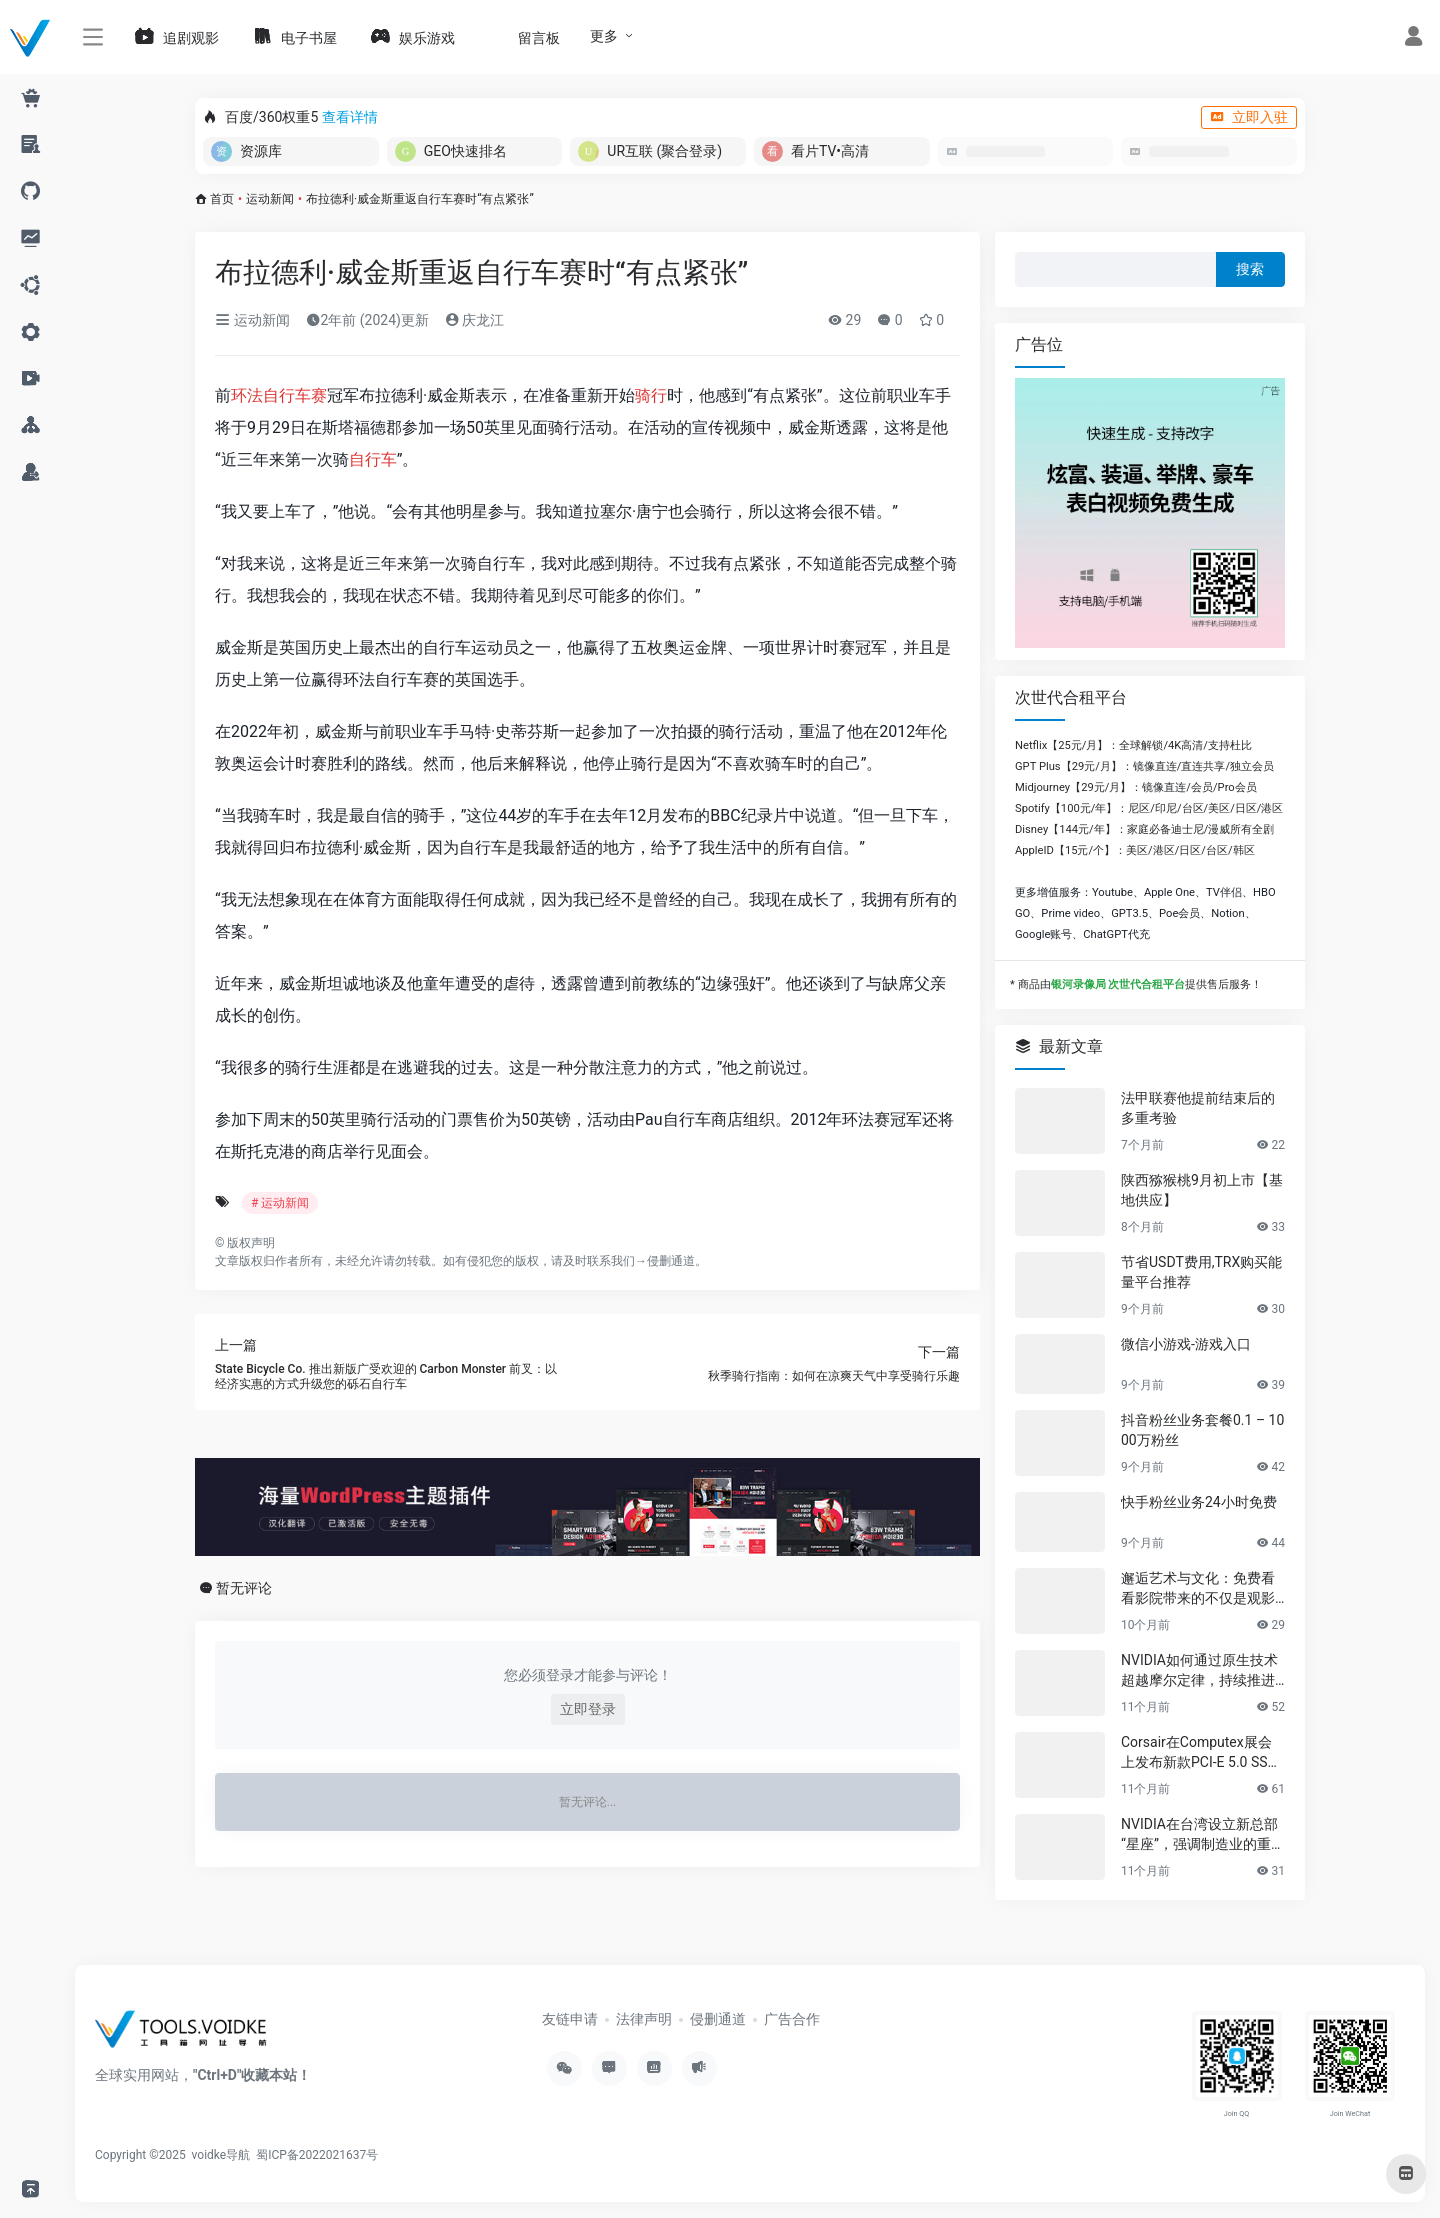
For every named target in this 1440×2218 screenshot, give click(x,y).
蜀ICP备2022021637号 (317, 2155)
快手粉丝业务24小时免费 (1199, 1502)
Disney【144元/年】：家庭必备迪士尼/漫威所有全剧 (1144, 829)
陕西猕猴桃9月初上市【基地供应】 (1202, 1190)
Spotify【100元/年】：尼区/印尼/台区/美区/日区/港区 (1149, 808)
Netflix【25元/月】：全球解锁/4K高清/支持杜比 (1133, 745)
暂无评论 (244, 1588)
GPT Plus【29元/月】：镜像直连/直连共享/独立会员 (1144, 766)
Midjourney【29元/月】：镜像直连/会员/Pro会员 (1136, 787)
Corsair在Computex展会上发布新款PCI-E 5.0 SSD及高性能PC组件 (1199, 1753)
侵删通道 (671, 1261)
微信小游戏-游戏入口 (1186, 1344)
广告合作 (792, 2019)
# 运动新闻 (280, 1203)
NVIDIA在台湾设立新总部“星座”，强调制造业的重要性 (1203, 1835)
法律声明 (644, 2019)
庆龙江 (474, 320)
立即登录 (588, 1709)
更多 (604, 36)
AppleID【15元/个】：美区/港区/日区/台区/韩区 (1135, 850)
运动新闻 (270, 199)
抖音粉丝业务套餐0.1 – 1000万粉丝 (1202, 1430)
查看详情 (350, 117)
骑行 (651, 395)
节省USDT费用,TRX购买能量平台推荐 (1201, 1272)
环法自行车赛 (279, 395)
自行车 (373, 459)
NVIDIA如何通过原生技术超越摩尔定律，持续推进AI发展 (1202, 1671)
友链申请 (570, 2019)
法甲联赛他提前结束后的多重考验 (1198, 1108)
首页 (222, 199)
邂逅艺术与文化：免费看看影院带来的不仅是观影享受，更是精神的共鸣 (1198, 1589)
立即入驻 (1249, 117)
